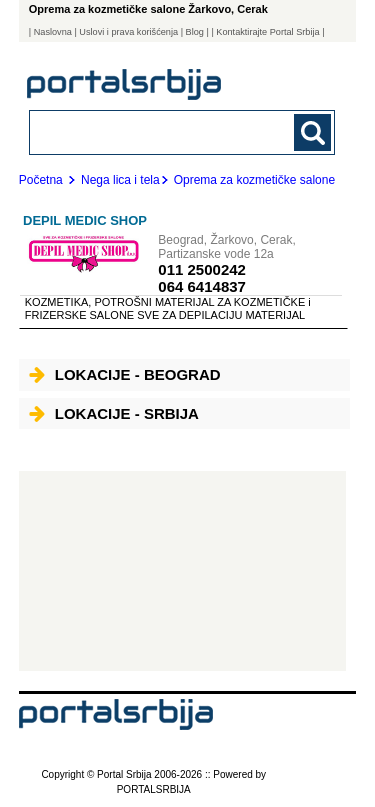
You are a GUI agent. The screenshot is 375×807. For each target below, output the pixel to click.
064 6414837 (202, 286)
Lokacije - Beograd (125, 374)
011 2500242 (202, 269)
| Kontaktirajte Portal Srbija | (267, 32)
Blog (195, 32)
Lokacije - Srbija (114, 413)
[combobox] (153, 131)
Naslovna (53, 32)
